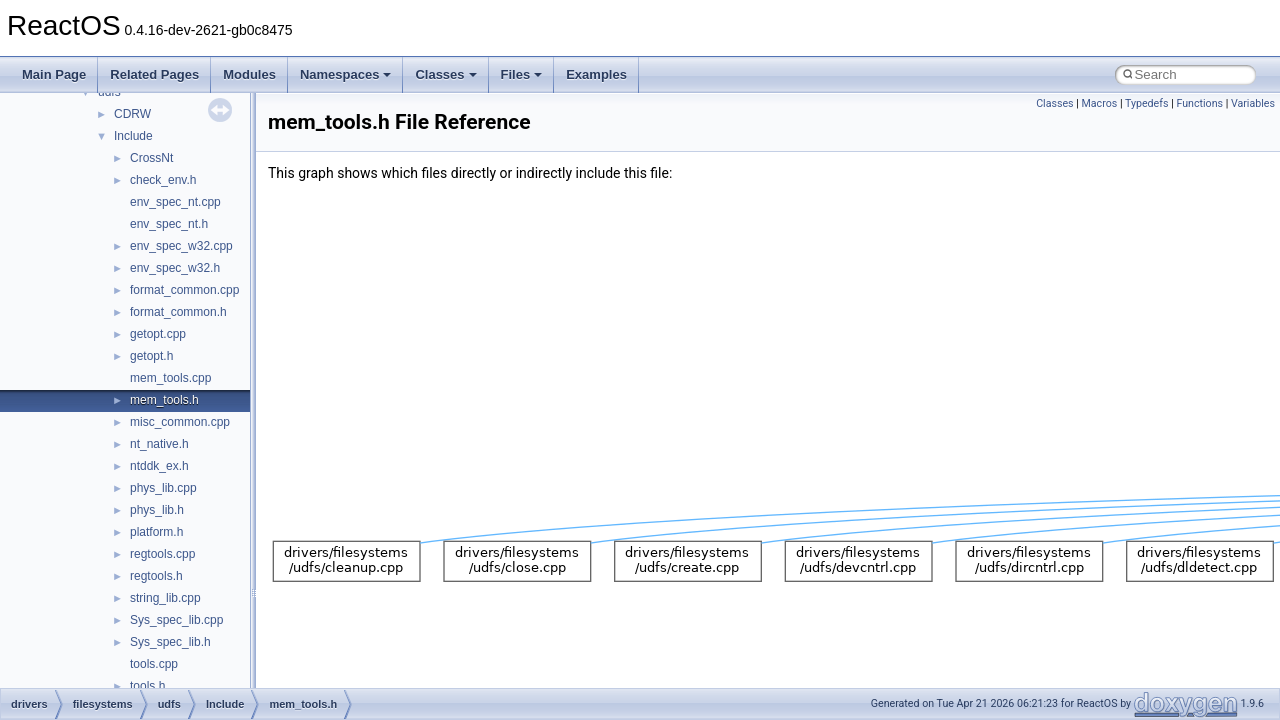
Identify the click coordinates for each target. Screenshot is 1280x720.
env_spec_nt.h (169, 224)
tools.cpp (154, 664)
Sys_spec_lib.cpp (176, 620)
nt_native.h (159, 444)
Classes (445, 74)
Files (522, 74)
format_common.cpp (184, 290)
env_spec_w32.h (175, 268)
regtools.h (156, 576)
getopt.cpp (158, 334)
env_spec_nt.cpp (175, 202)
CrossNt (151, 158)
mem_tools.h (164, 400)
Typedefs (1147, 103)
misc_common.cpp (180, 422)
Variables (1253, 103)
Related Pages (154, 74)
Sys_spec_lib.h (170, 642)
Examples (596, 74)
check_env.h (163, 180)
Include (133, 136)
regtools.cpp (162, 554)
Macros (1100, 103)
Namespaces (346, 74)
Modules (249, 74)
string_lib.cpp (165, 598)
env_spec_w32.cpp (181, 246)
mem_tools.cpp (170, 378)
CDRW (132, 114)
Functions (1199, 103)
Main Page (54, 74)
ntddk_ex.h (159, 466)
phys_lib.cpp (163, 488)
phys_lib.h (157, 510)
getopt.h (151, 356)
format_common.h (178, 312)
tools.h (147, 686)
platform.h (156, 532)
